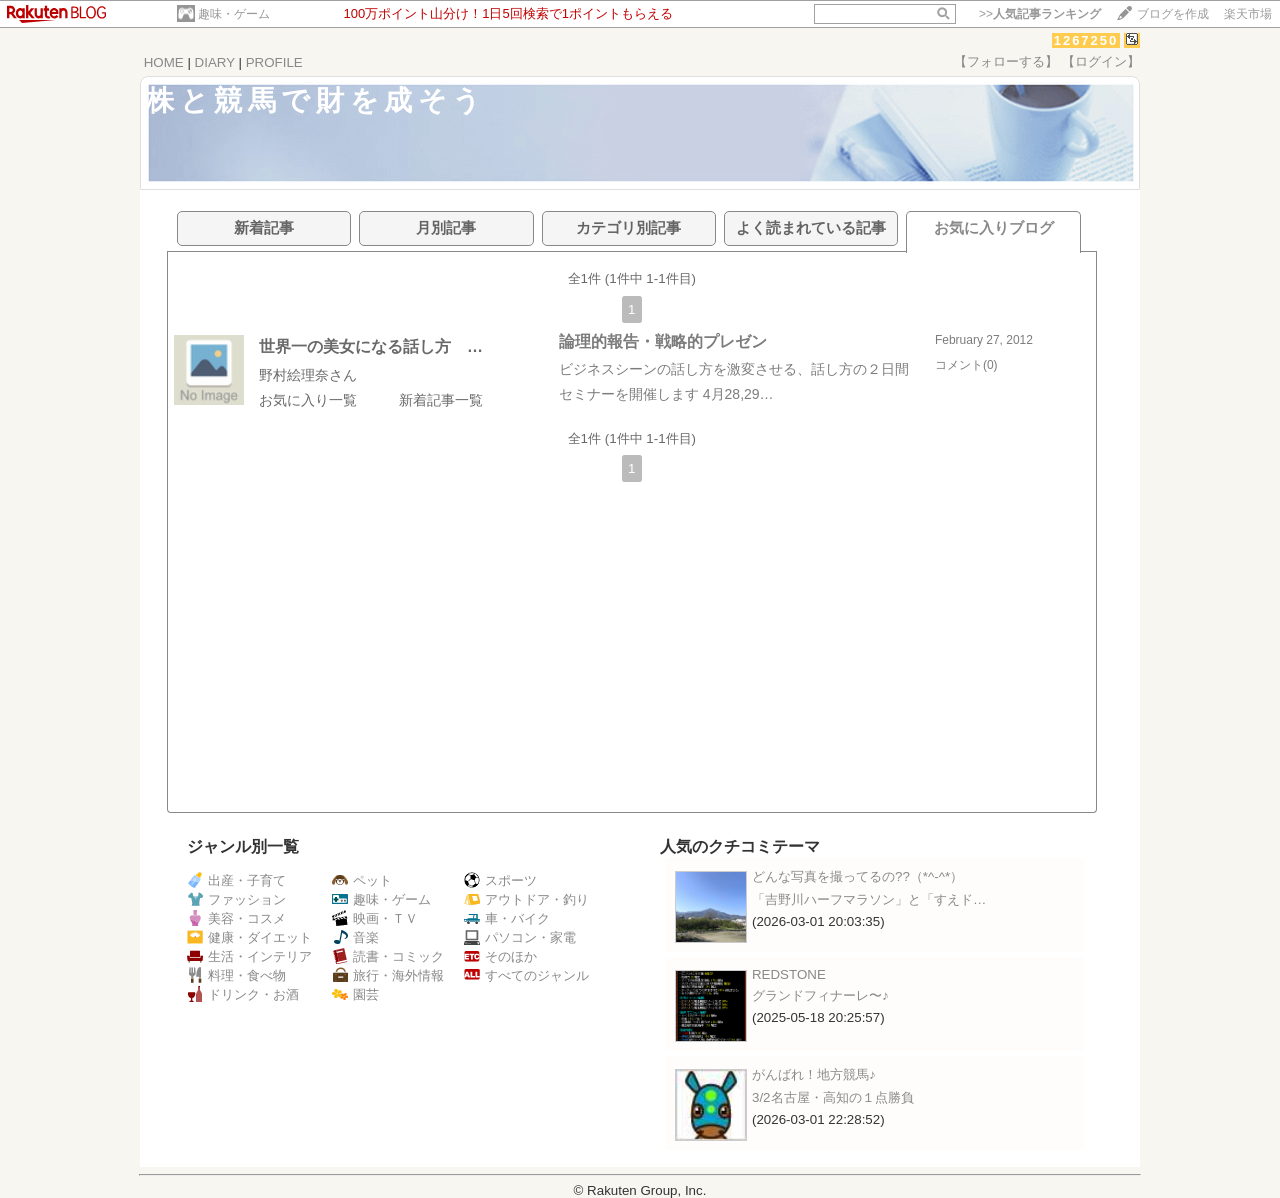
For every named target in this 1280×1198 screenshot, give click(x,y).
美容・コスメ (236, 918)
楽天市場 (1248, 14)
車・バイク (507, 918)
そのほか (500, 956)
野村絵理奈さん (308, 375)
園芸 (355, 994)
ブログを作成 (1173, 14)
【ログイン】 (1101, 61)
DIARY (215, 62)
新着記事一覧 (441, 400)
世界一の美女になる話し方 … (371, 346)
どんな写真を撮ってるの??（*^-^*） (857, 876)
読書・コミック (388, 956)
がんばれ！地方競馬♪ (814, 1074)
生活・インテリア (249, 956)
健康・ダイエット (249, 937)
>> (1040, 14)
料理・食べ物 (236, 975)
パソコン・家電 (520, 937)
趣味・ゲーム (234, 14)
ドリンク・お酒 (243, 994)
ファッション (236, 899)
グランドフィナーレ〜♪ (820, 995)
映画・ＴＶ (375, 918)
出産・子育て (236, 880)
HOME (164, 62)
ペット (362, 880)
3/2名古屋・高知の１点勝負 (833, 1097)
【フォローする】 (1006, 61)
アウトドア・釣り (526, 899)
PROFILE (274, 62)
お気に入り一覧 (308, 400)
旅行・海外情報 (388, 975)
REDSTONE (789, 974)
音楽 (355, 937)
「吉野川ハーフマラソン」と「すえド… (869, 899)
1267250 (1086, 40)
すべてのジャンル (526, 975)
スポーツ (500, 880)
